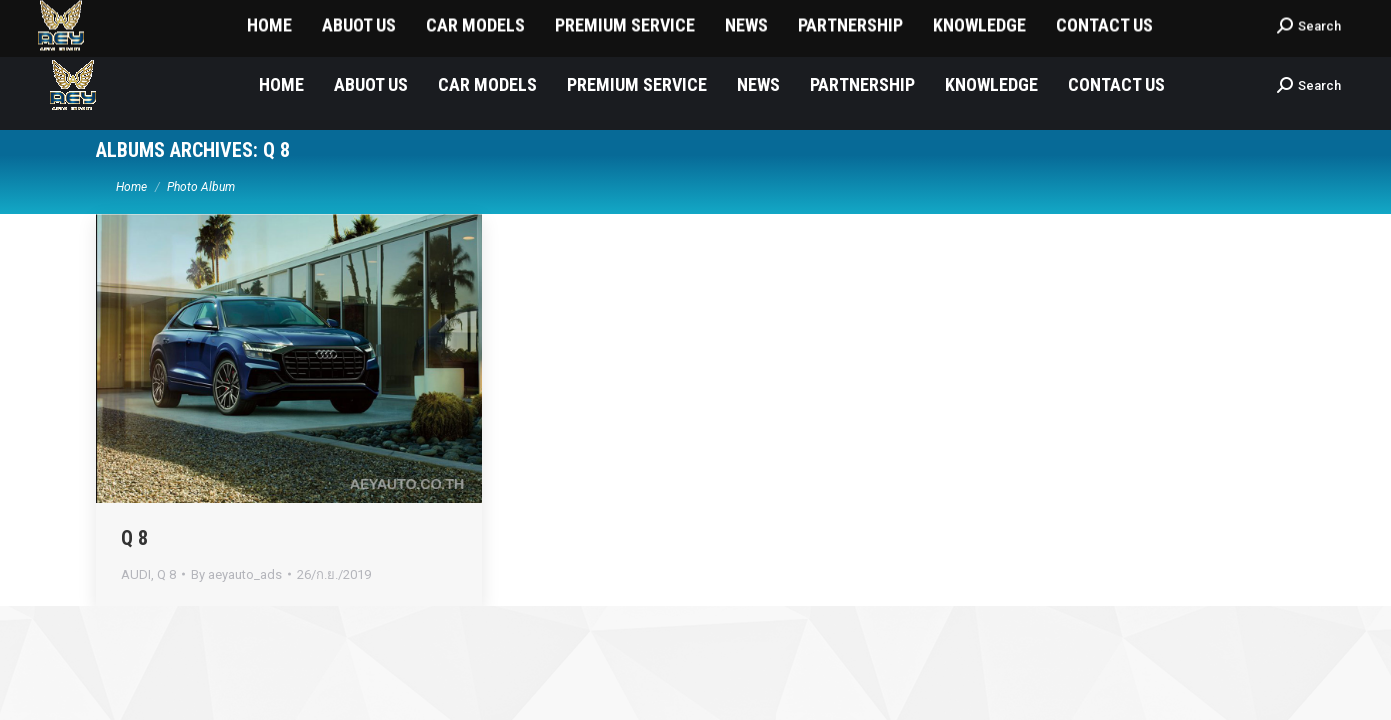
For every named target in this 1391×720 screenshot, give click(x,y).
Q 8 (134, 538)
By (236, 574)
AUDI (136, 574)
